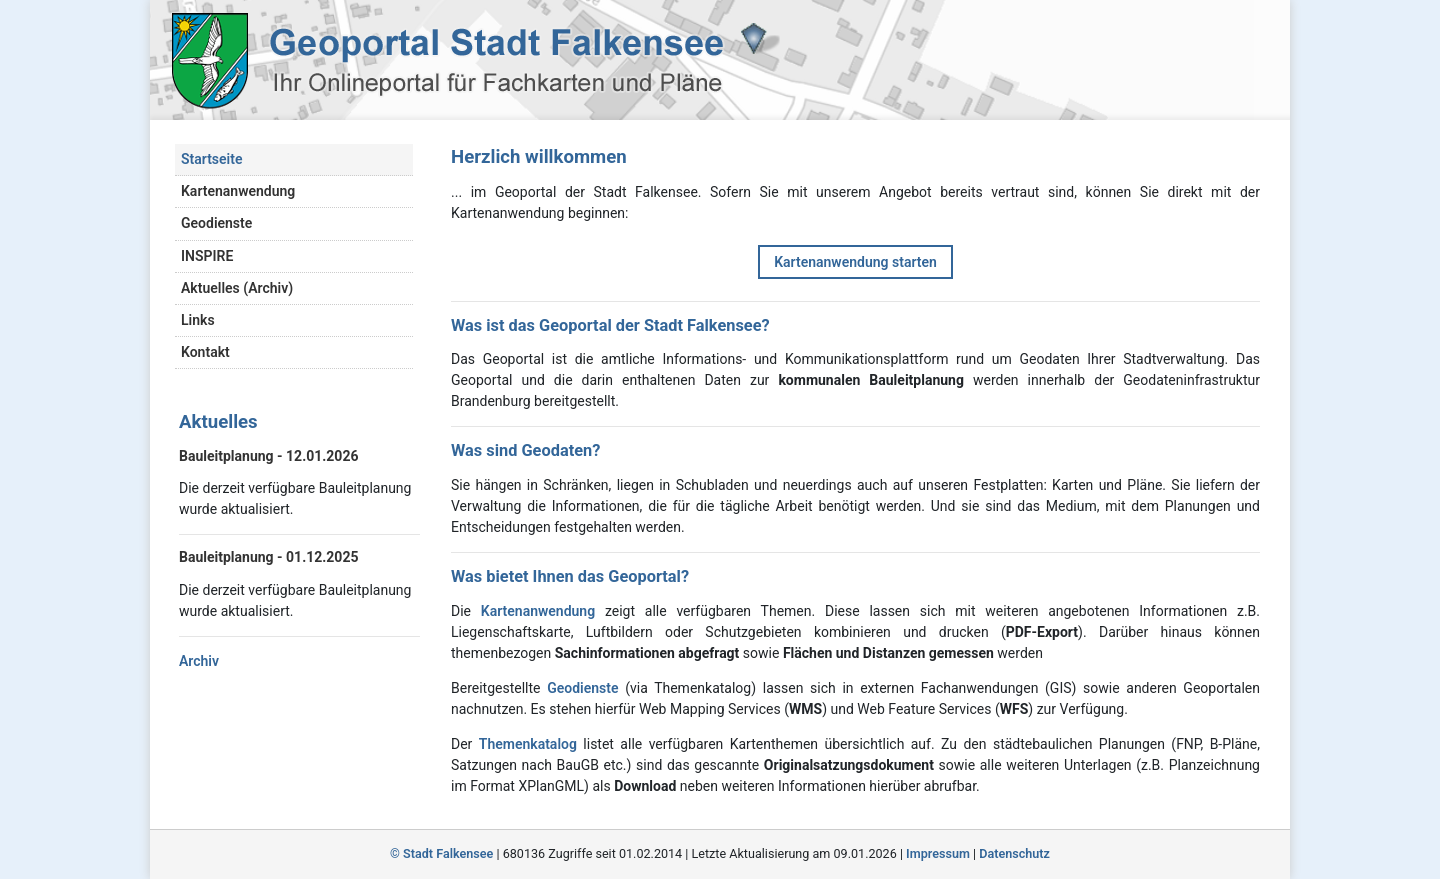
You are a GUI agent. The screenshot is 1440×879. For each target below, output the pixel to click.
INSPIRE (207, 256)
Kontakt (205, 352)
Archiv (199, 661)
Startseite (211, 159)
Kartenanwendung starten (855, 262)
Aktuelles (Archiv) (237, 288)
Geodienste (216, 223)
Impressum (938, 853)
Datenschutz (1014, 853)
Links (198, 320)
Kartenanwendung (238, 191)
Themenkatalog (528, 744)
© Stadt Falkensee (441, 853)
